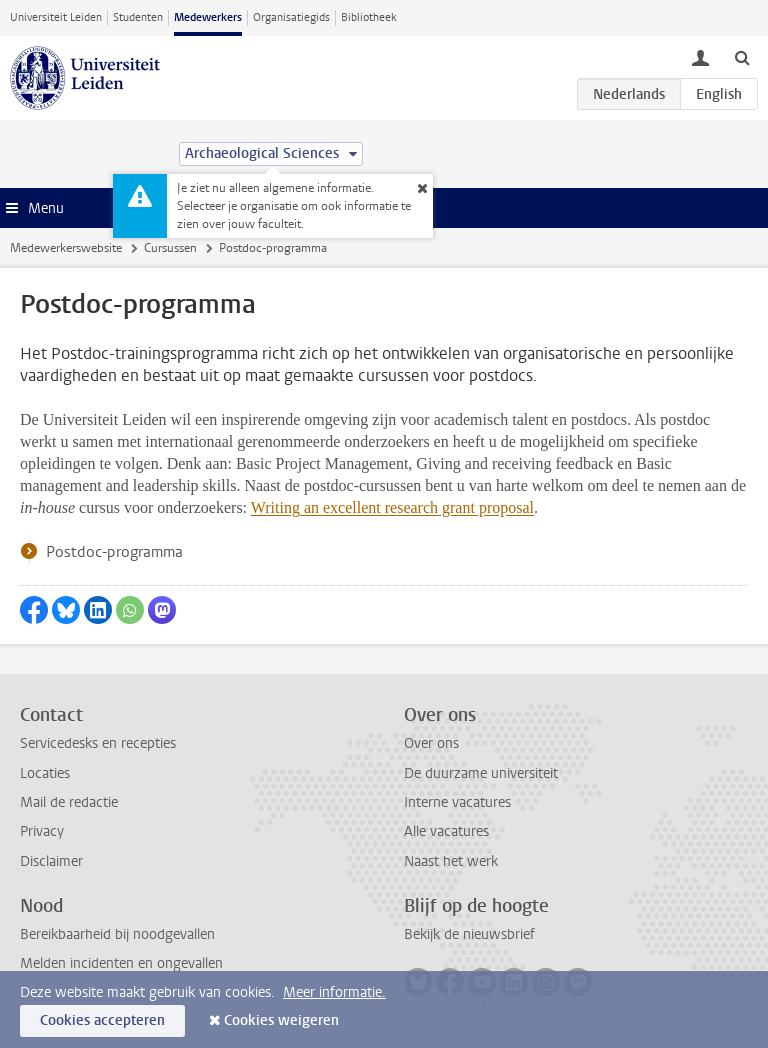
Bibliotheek (369, 17)
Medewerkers (208, 17)
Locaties (45, 773)
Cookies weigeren (281, 1020)
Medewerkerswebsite (66, 248)
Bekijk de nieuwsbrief (469, 934)
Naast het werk (451, 861)
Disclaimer (51, 861)
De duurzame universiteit (481, 773)
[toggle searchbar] (742, 57)
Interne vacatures (457, 802)
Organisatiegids (291, 17)
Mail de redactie (69, 802)
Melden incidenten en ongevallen (121, 963)
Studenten (138, 17)
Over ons (431, 743)
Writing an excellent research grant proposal (392, 507)
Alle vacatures (446, 831)
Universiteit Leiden (56, 17)
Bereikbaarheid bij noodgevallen (117, 934)
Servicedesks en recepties (98, 743)
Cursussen (170, 248)
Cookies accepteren (102, 1020)
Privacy (42, 831)
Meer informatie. (334, 992)
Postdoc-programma (114, 552)
